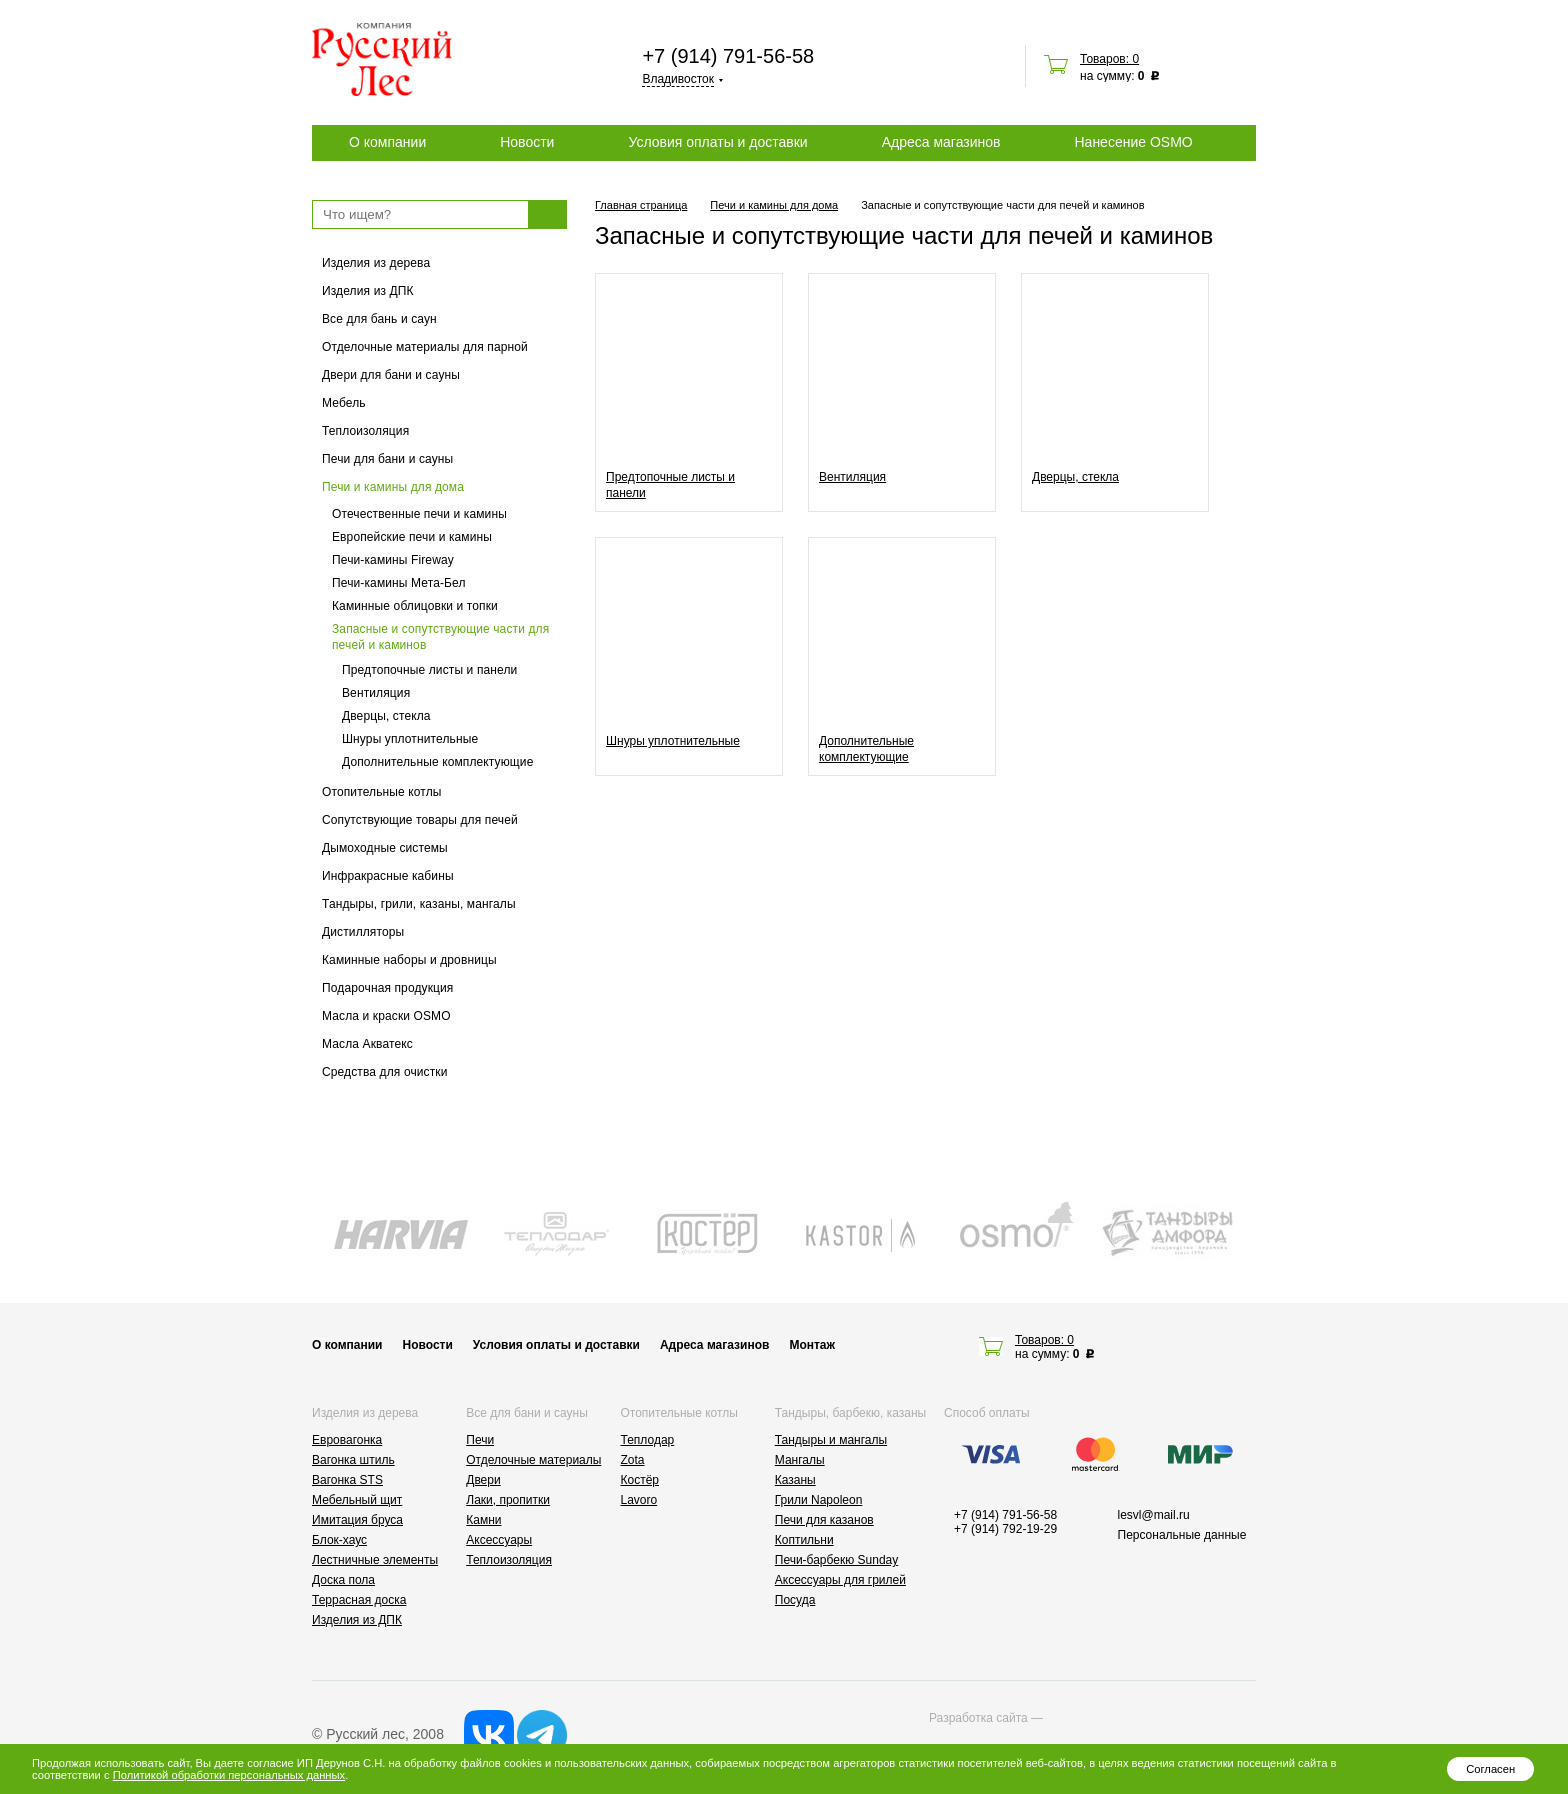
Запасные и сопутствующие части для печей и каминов (440, 637)
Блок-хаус (339, 1540)
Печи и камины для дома (393, 487)
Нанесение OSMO (1133, 142)
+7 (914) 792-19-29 (1005, 1529)
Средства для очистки (385, 1072)
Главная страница (641, 205)
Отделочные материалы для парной (425, 347)
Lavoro (639, 1500)
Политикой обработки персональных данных (229, 1775)
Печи (480, 1440)
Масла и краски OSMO (386, 1016)
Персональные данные (1182, 1535)
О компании (387, 142)
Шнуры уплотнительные (410, 739)
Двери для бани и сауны (391, 375)
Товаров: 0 (1109, 59)
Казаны (795, 1480)
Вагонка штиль (353, 1460)
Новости (527, 142)
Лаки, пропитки (508, 1500)
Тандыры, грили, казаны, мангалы (419, 904)
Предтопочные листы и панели (429, 670)
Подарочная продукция (388, 988)
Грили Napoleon (819, 1500)
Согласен (1490, 1769)
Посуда (795, 1600)
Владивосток (678, 79)
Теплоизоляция (365, 431)
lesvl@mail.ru (1154, 1515)
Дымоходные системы (385, 848)
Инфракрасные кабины (388, 876)
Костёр (640, 1480)
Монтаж (812, 1345)
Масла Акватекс (367, 1044)
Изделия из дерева (376, 263)
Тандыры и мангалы (831, 1440)
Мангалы (800, 1460)
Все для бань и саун (379, 319)
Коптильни (804, 1540)
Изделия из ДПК (368, 291)
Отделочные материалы (533, 1460)
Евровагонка (347, 1440)
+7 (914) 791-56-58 (728, 56)
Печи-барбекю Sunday (837, 1560)
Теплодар (648, 1440)
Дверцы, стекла (386, 716)
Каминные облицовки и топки (415, 606)
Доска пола (343, 1580)
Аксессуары (499, 1540)
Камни (483, 1520)
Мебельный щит (357, 1500)
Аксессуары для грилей (840, 1580)
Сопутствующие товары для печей (420, 820)
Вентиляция (376, 693)
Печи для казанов (824, 1520)
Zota (633, 1460)
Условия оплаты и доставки (717, 142)
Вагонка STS (347, 1480)
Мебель (344, 403)
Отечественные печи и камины (419, 514)
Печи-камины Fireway (393, 560)
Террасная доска (359, 1600)
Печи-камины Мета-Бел (399, 583)
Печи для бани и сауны (387, 459)
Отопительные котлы (382, 792)
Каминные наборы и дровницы (409, 960)
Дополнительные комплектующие (437, 762)
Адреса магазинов (941, 142)
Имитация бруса (357, 1520)
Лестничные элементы (375, 1560)
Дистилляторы (363, 932)
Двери (483, 1480)
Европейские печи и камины (412, 537)
